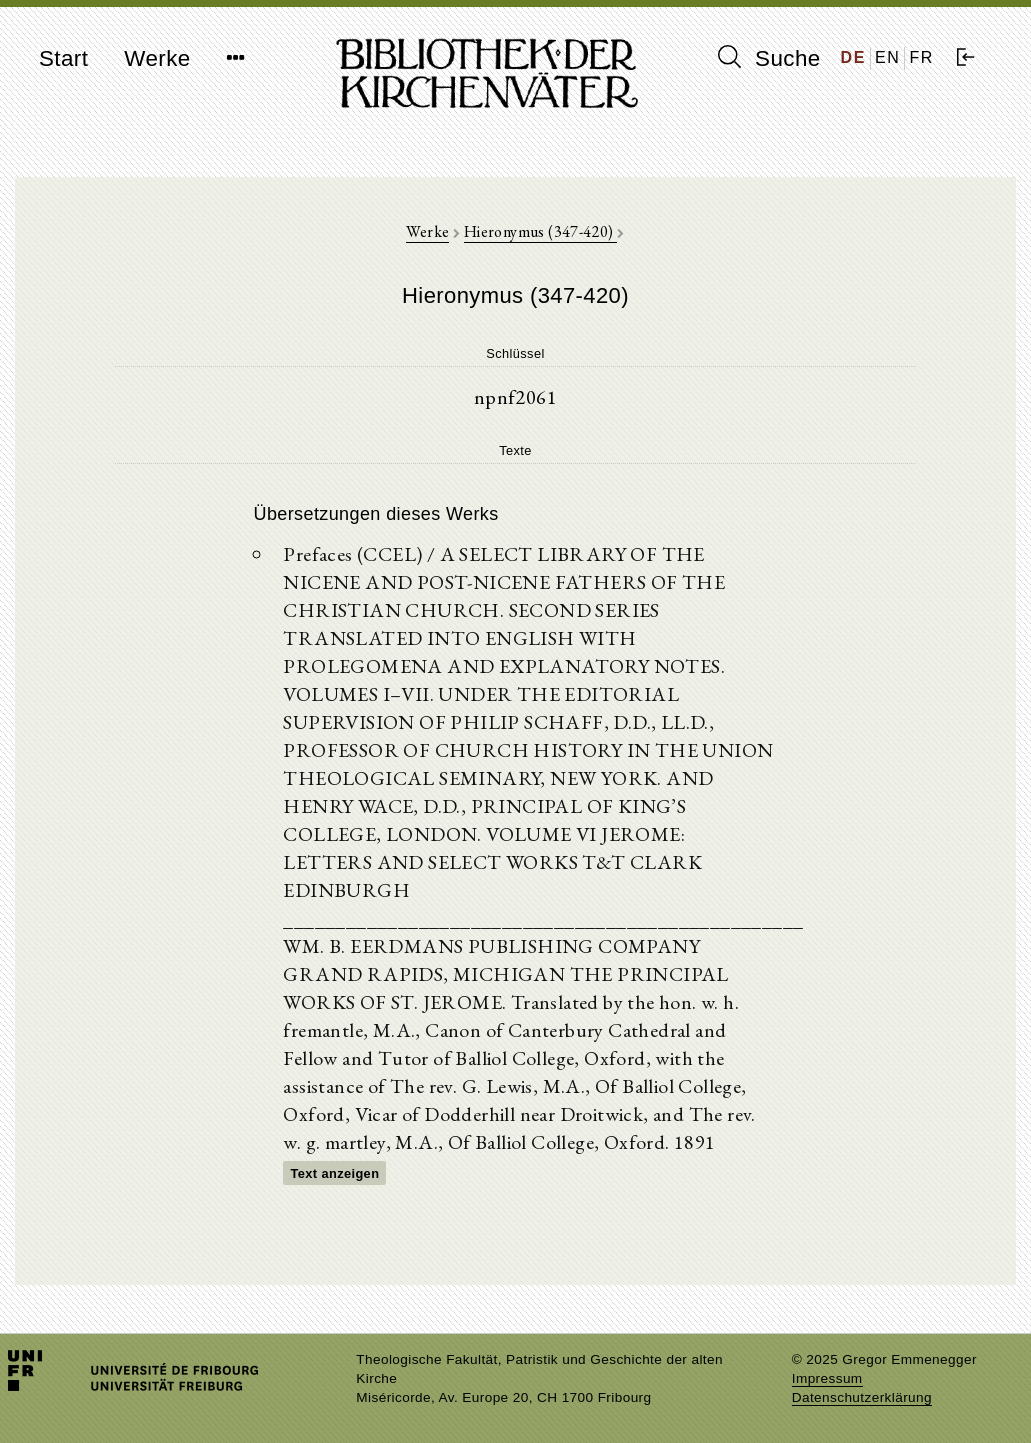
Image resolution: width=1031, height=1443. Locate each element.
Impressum (827, 1378)
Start (63, 58)
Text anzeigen (334, 1173)
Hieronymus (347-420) (540, 231)
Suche (769, 58)
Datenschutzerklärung (862, 1397)
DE (853, 57)
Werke (157, 58)
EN (887, 57)
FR (921, 57)
